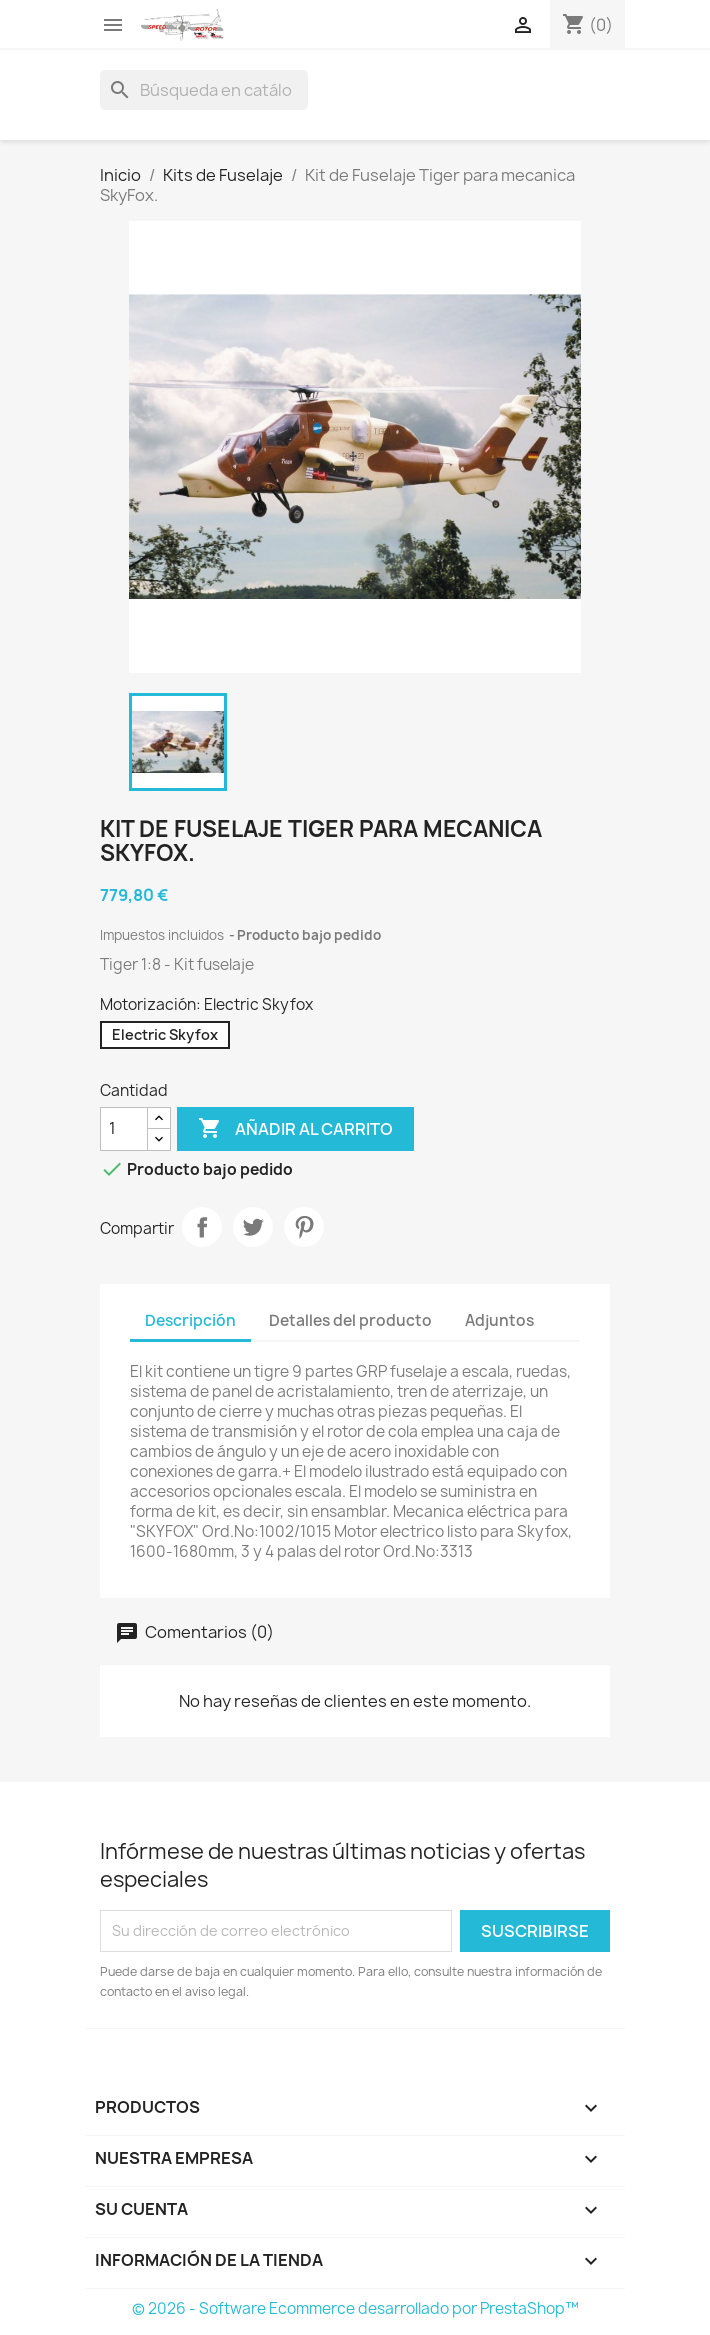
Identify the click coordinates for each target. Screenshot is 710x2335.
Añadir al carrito (295, 1129)
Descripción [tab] (190, 1320)
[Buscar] (204, 90)
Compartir (202, 1227)
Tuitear (253, 1227)
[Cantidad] (124, 1129)
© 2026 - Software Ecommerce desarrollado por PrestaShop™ (355, 2308)
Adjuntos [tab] (499, 1320)
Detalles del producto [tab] (350, 1320)
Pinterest (304, 1227)
